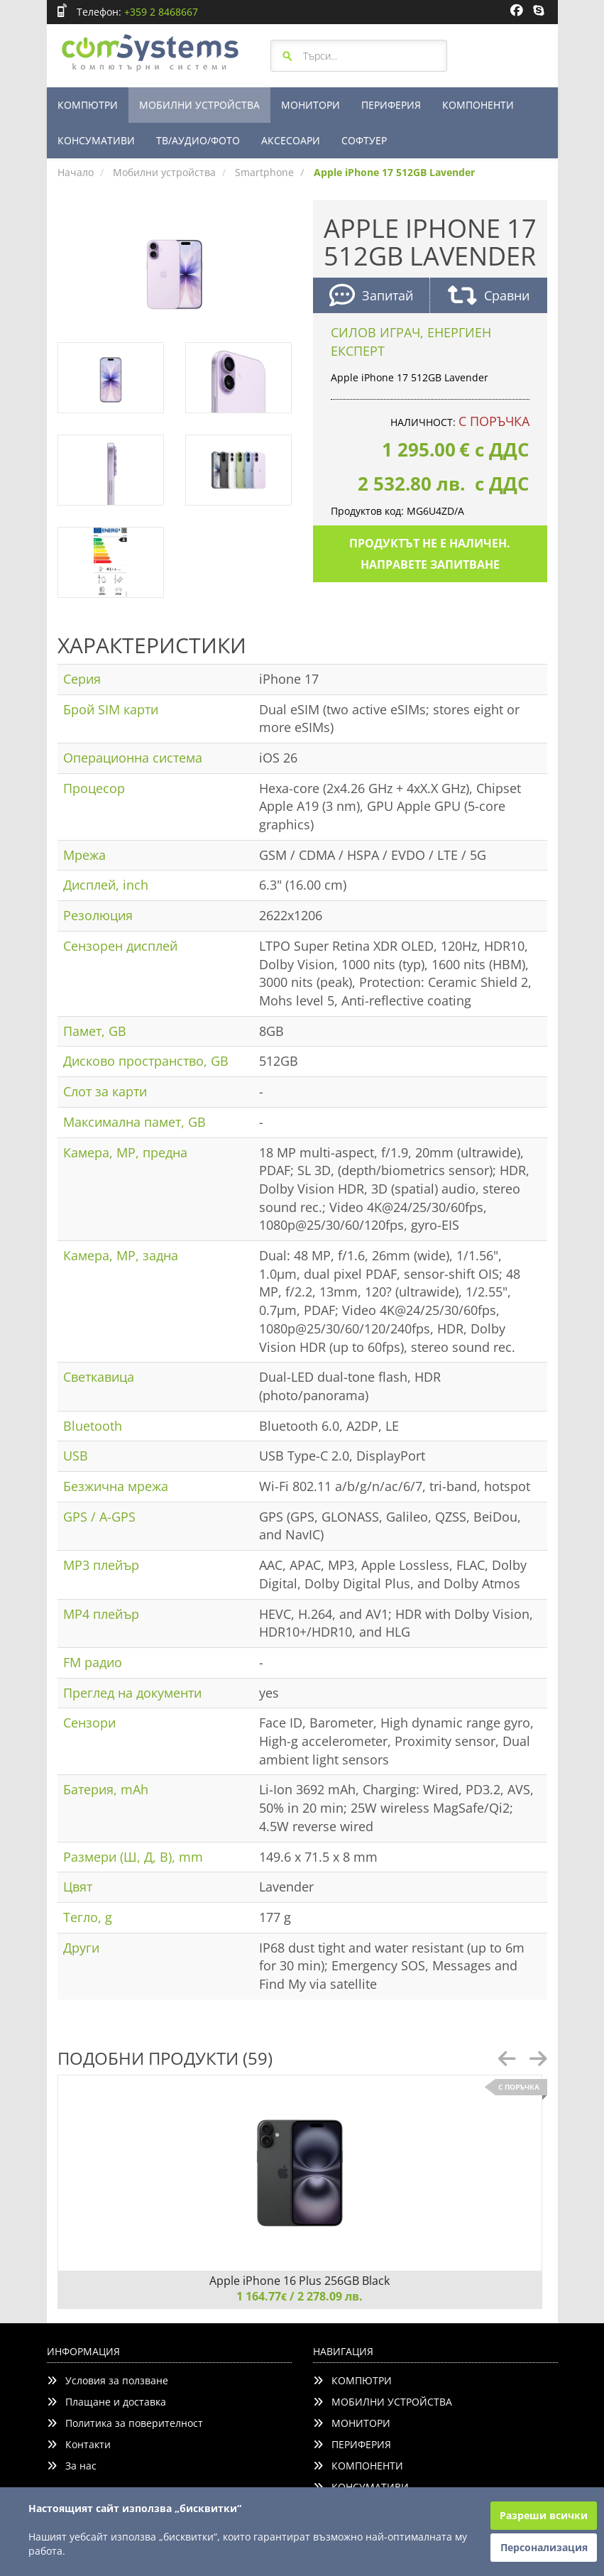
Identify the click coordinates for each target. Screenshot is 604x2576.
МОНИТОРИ (310, 104)
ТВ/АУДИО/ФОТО (198, 140)
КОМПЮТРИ (87, 104)
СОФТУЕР (364, 140)
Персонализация (544, 2547)
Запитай (371, 297)
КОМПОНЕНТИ (478, 104)
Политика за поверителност (125, 2423)
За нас (72, 2465)
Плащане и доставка (106, 2401)
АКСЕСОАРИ (290, 140)
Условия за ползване (107, 2380)
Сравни (488, 297)
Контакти (79, 2444)
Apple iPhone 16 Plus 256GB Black (299, 2280)
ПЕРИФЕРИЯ (391, 104)
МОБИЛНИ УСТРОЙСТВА (199, 104)
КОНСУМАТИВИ (96, 140)
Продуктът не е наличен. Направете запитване (429, 553)
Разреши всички (544, 2515)
